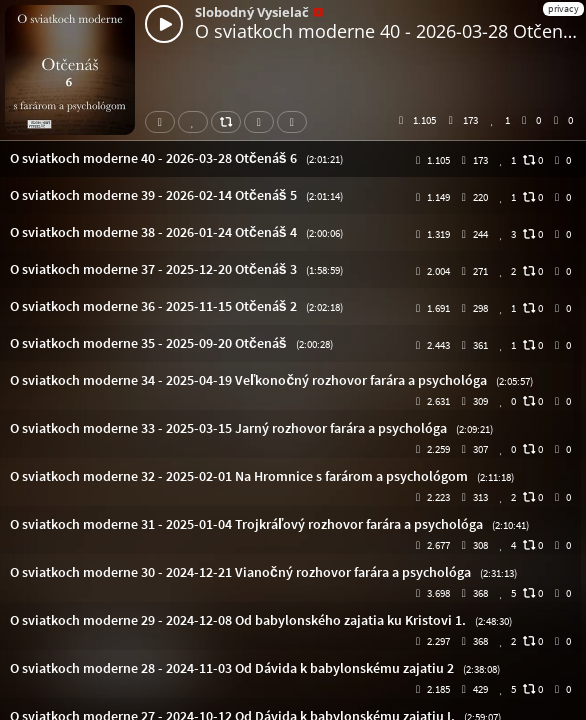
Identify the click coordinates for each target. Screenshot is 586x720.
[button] (293, 158)
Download (263, 122)
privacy (563, 8)
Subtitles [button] (296, 122)
